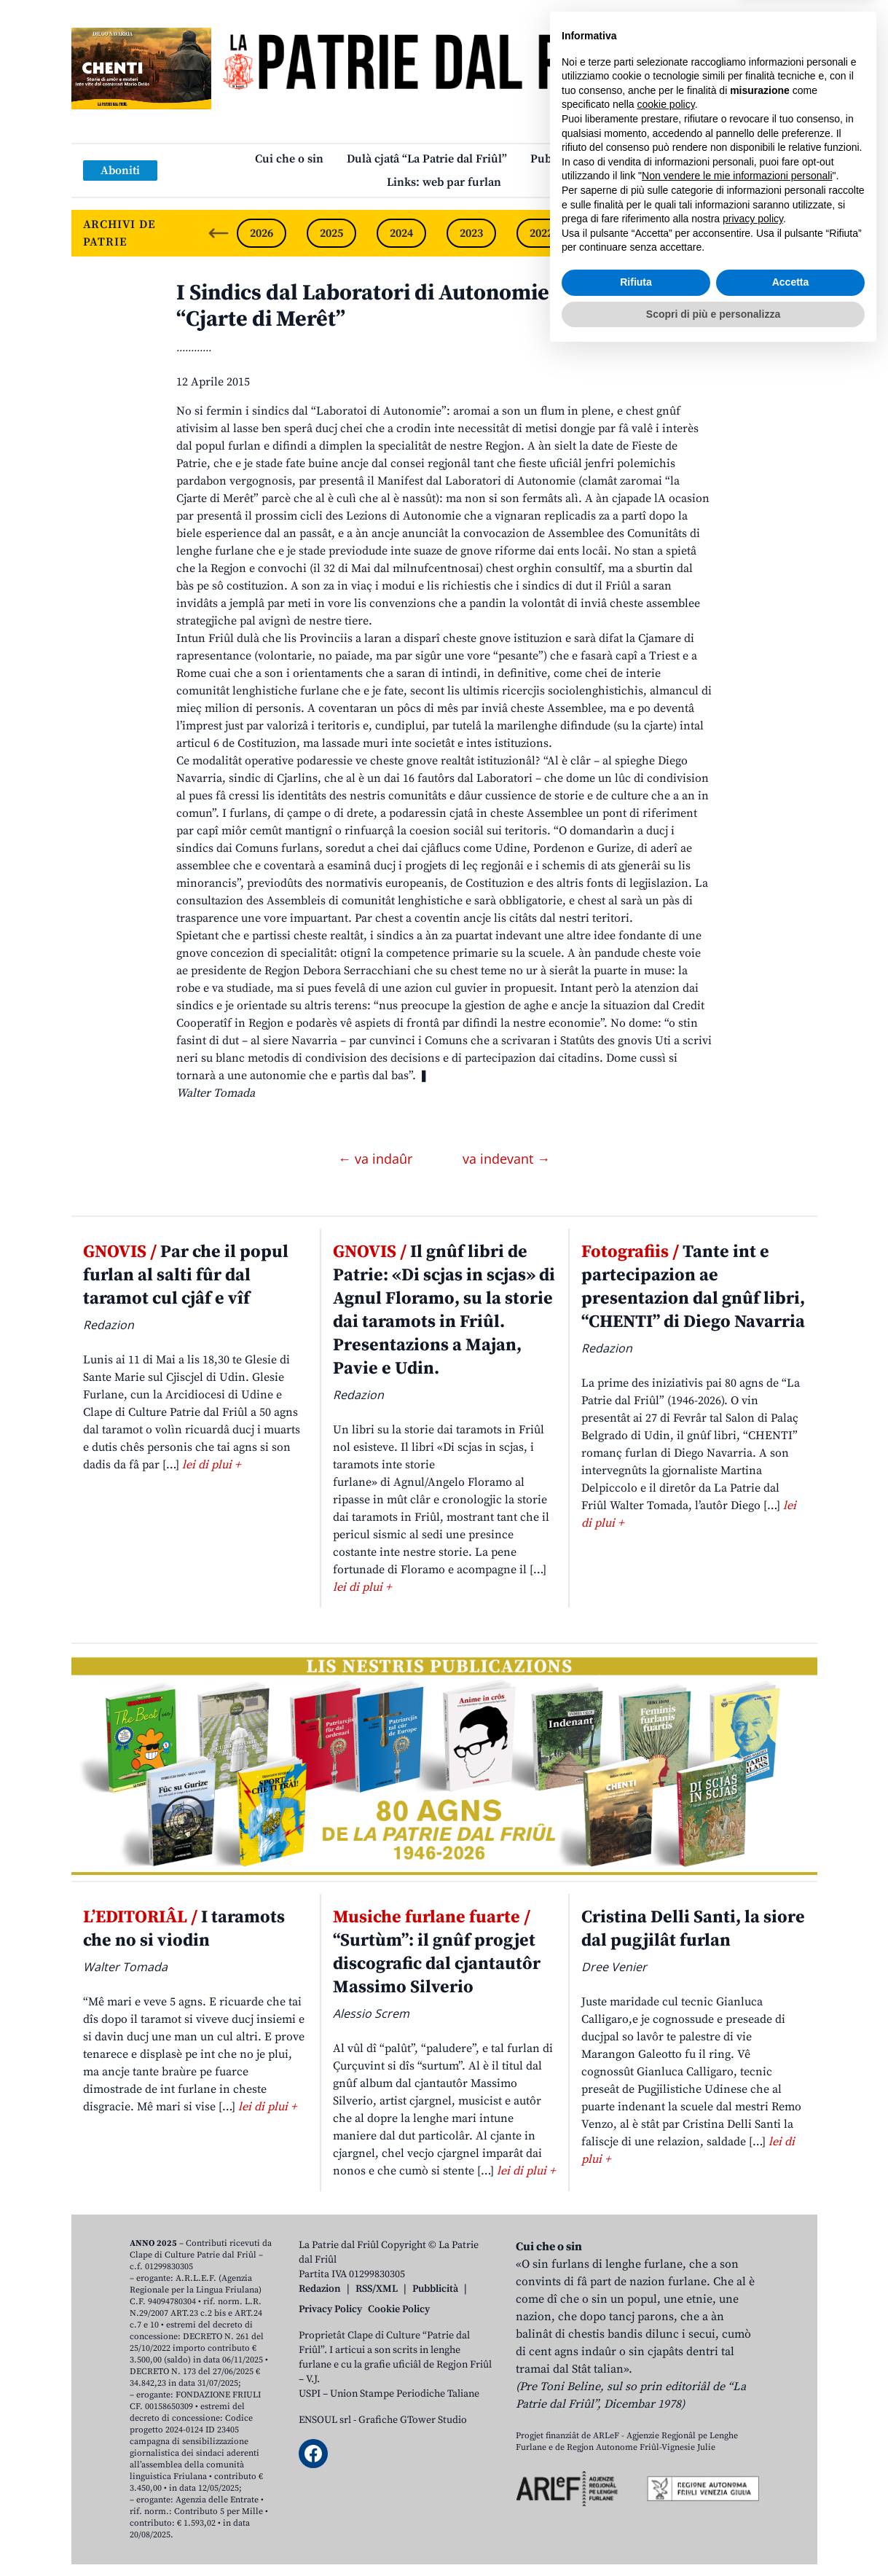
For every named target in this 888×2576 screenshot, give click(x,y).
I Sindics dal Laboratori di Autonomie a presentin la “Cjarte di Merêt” (433, 306)
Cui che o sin (289, 159)
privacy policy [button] (753, 2441)
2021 (611, 233)
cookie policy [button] (666, 2327)
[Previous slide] (218, 233)
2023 (471, 233)
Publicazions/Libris (581, 159)
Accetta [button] (790, 2504)
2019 (751, 233)
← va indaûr (377, 1158)
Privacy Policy (330, 2309)
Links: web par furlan (444, 182)
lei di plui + (211, 1464)
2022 (541, 233)
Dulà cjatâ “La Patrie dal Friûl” (427, 159)
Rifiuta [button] (636, 2504)
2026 (261, 233)
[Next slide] (794, 233)
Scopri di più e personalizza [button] (713, 2536)
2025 (331, 233)
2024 (401, 233)
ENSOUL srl (325, 2420)
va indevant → (506, 1158)
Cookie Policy (399, 2309)
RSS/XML (376, 2288)
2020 (681, 233)
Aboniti (120, 170)
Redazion (320, 2288)
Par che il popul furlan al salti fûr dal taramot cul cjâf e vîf (185, 1275)
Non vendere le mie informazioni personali (737, 2398)
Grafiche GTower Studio (412, 2420)
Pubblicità (435, 2288)
